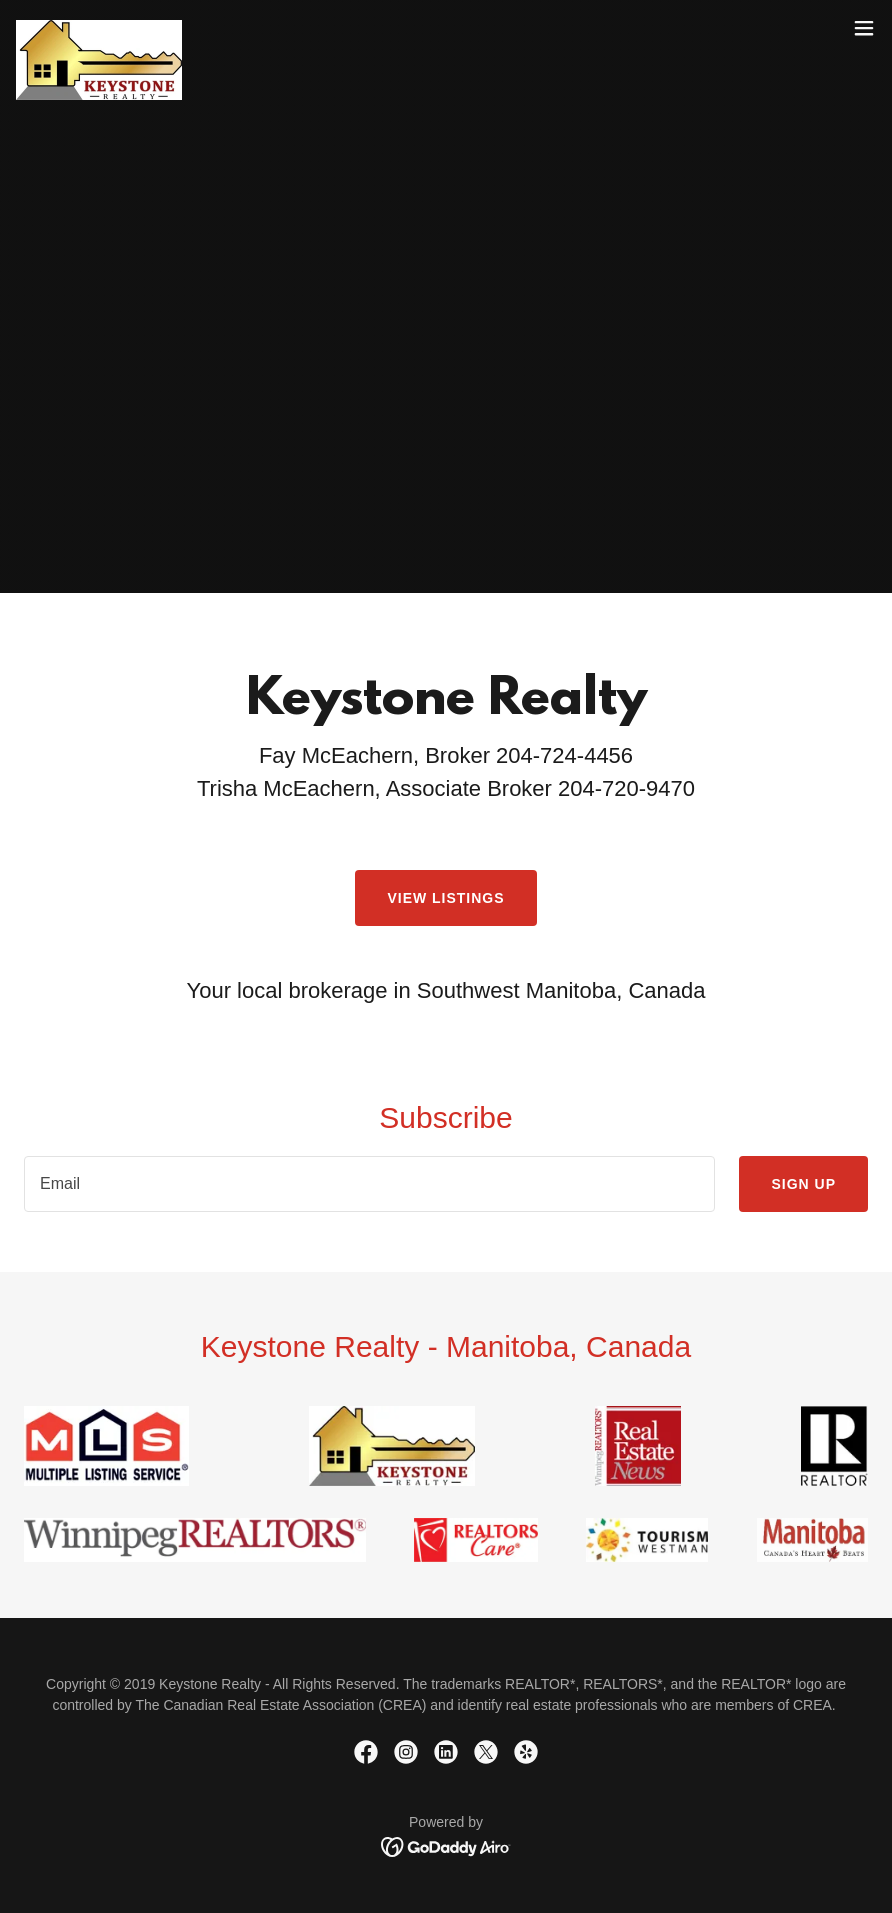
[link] (99, 28)
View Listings (445, 898)
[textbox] (369, 1184)
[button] (864, 28)
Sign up (803, 1184)
